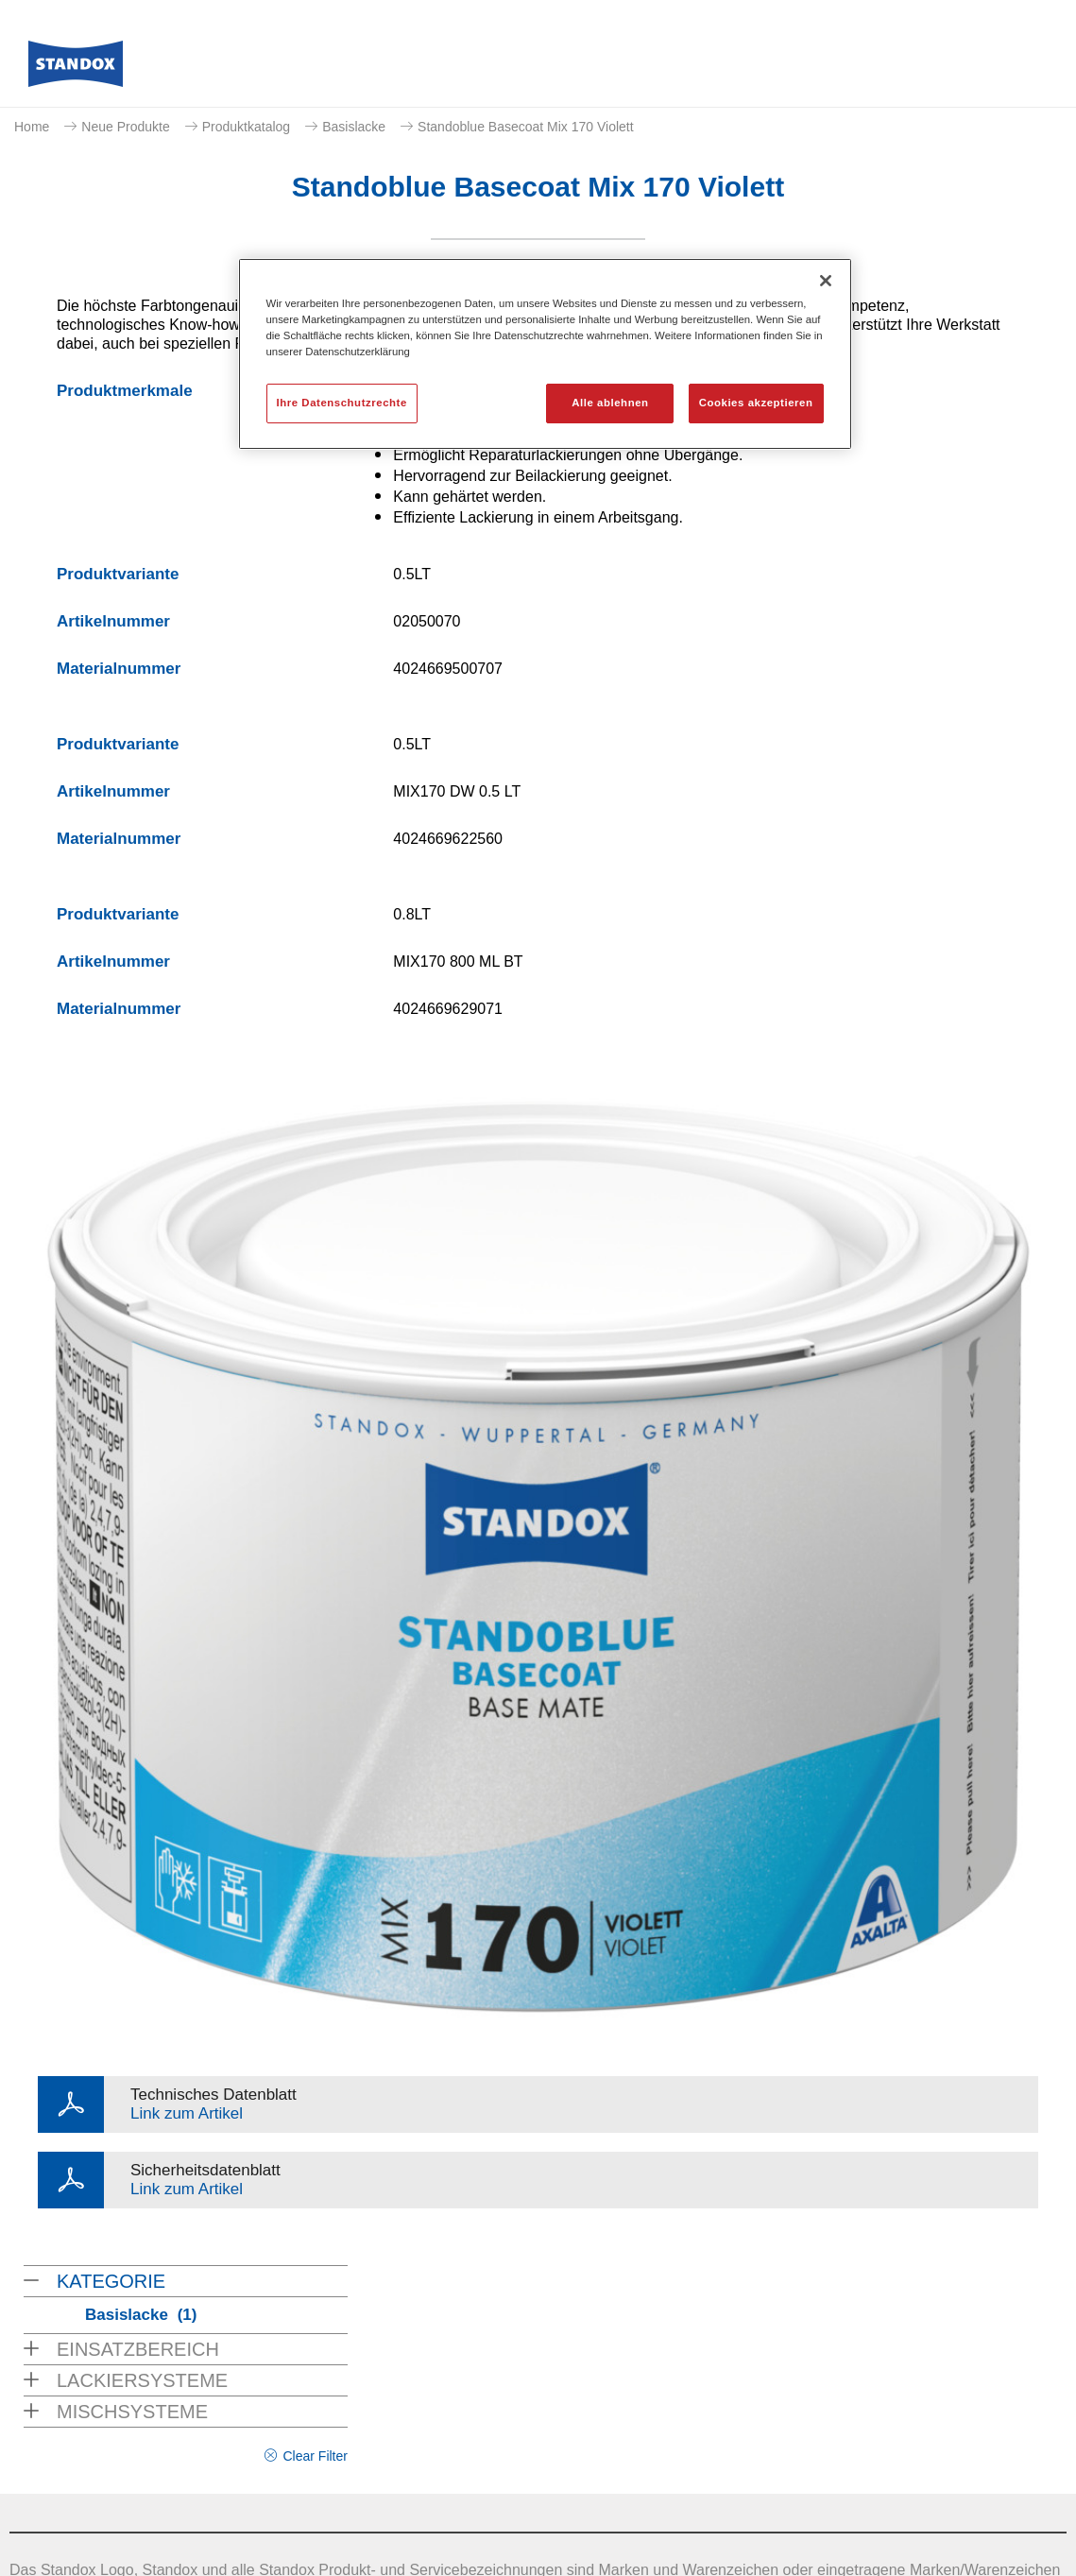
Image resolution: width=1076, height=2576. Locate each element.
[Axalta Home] (75, 69)
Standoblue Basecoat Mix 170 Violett (526, 126)
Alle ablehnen (610, 402)
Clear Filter (314, 2456)
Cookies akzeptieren (756, 402)
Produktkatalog (246, 126)
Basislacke (353, 126)
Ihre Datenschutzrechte (342, 402)
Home (31, 126)
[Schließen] (825, 280)
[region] (545, 354)
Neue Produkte (125, 126)
